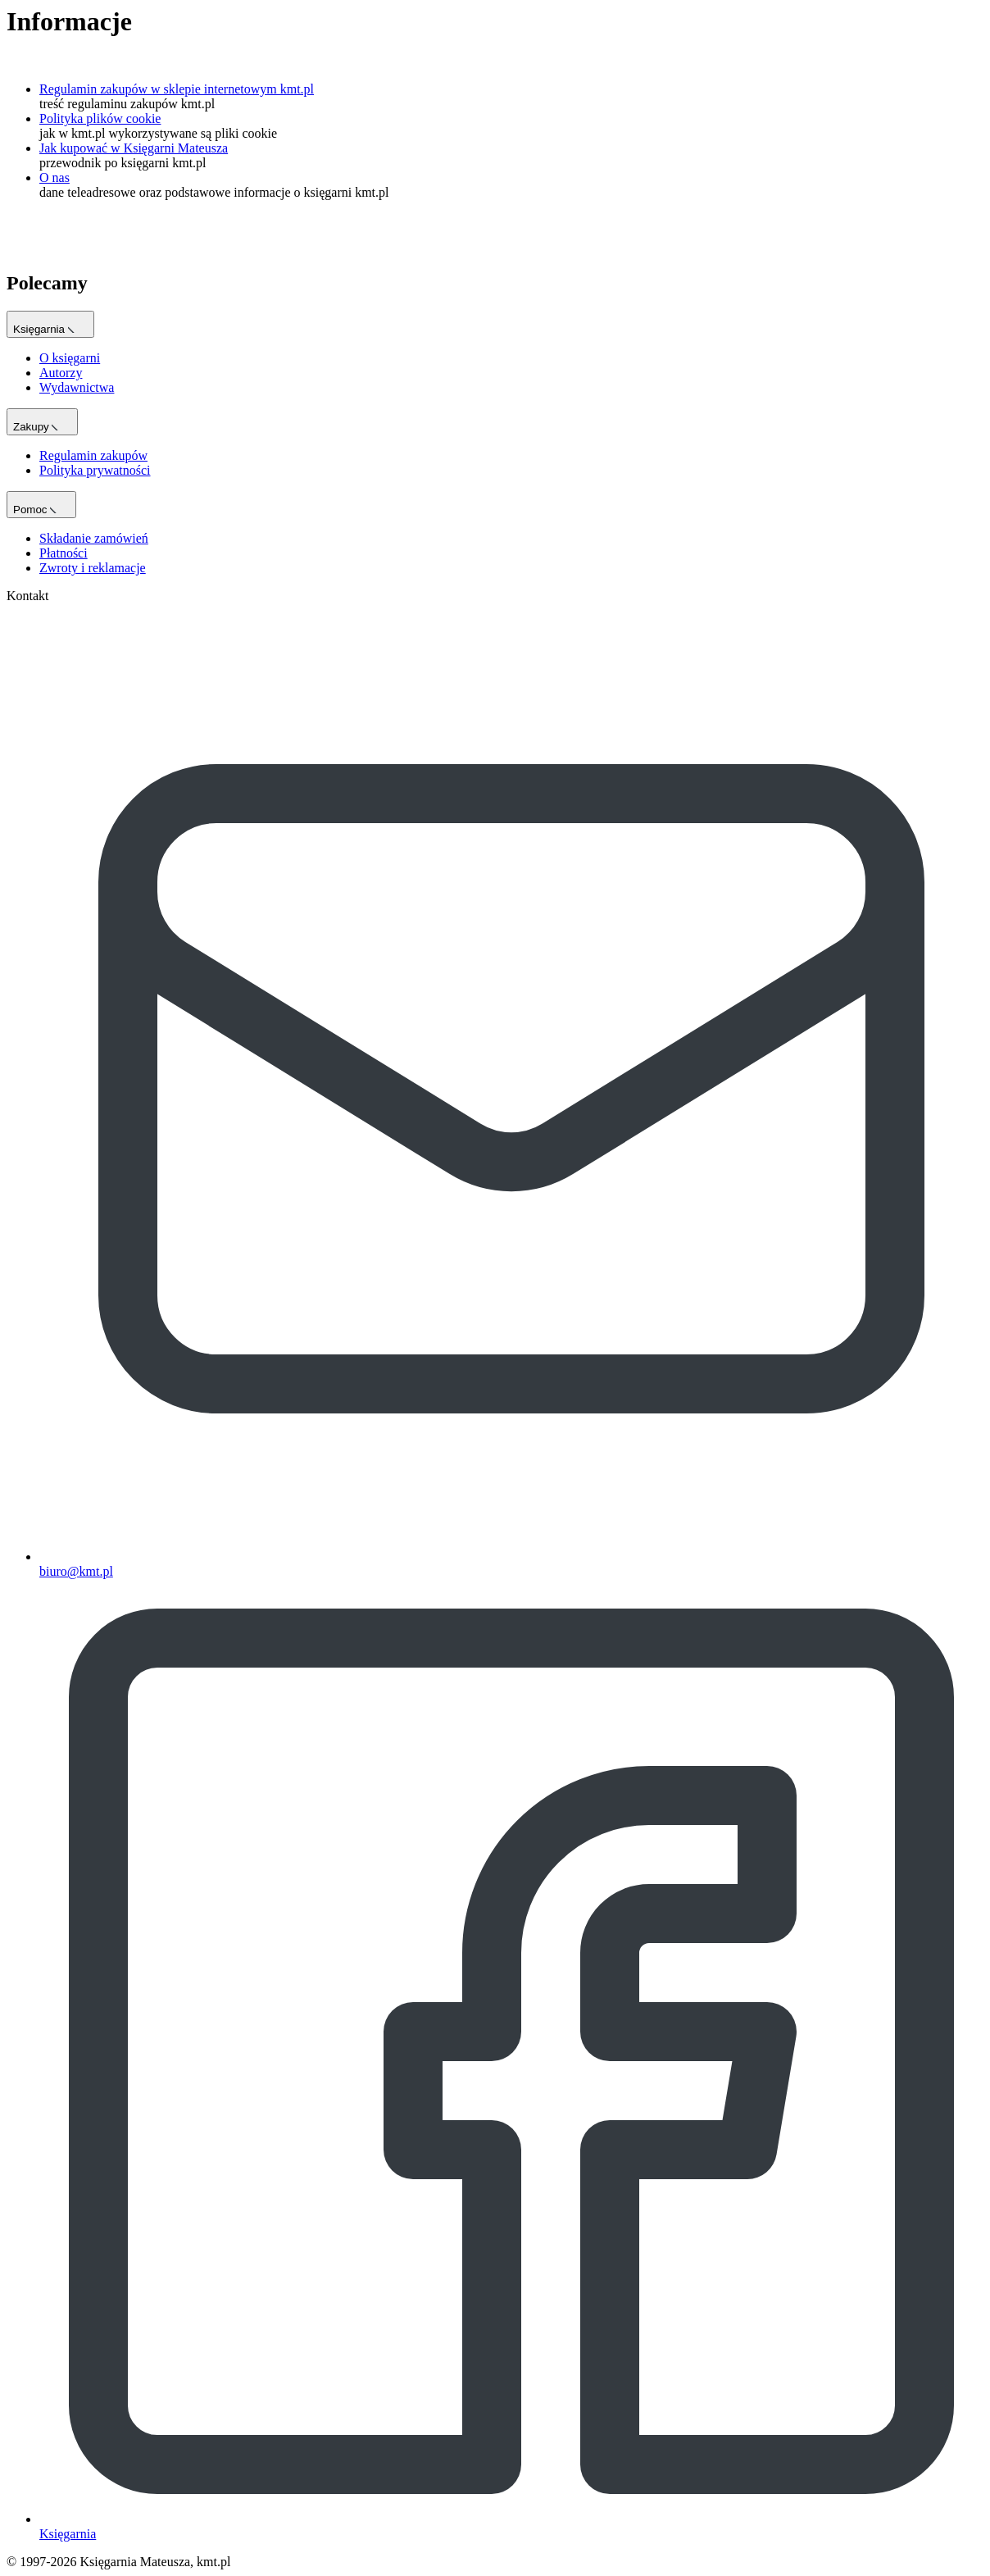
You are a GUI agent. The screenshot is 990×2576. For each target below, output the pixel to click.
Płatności (63, 553)
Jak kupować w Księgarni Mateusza (133, 148)
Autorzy (60, 373)
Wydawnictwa (76, 387)
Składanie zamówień (93, 538)
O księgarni (69, 358)
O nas (54, 177)
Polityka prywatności (95, 470)
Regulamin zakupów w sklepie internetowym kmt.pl (176, 89)
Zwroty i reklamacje (92, 568)
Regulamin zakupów (93, 455)
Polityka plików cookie (100, 118)
